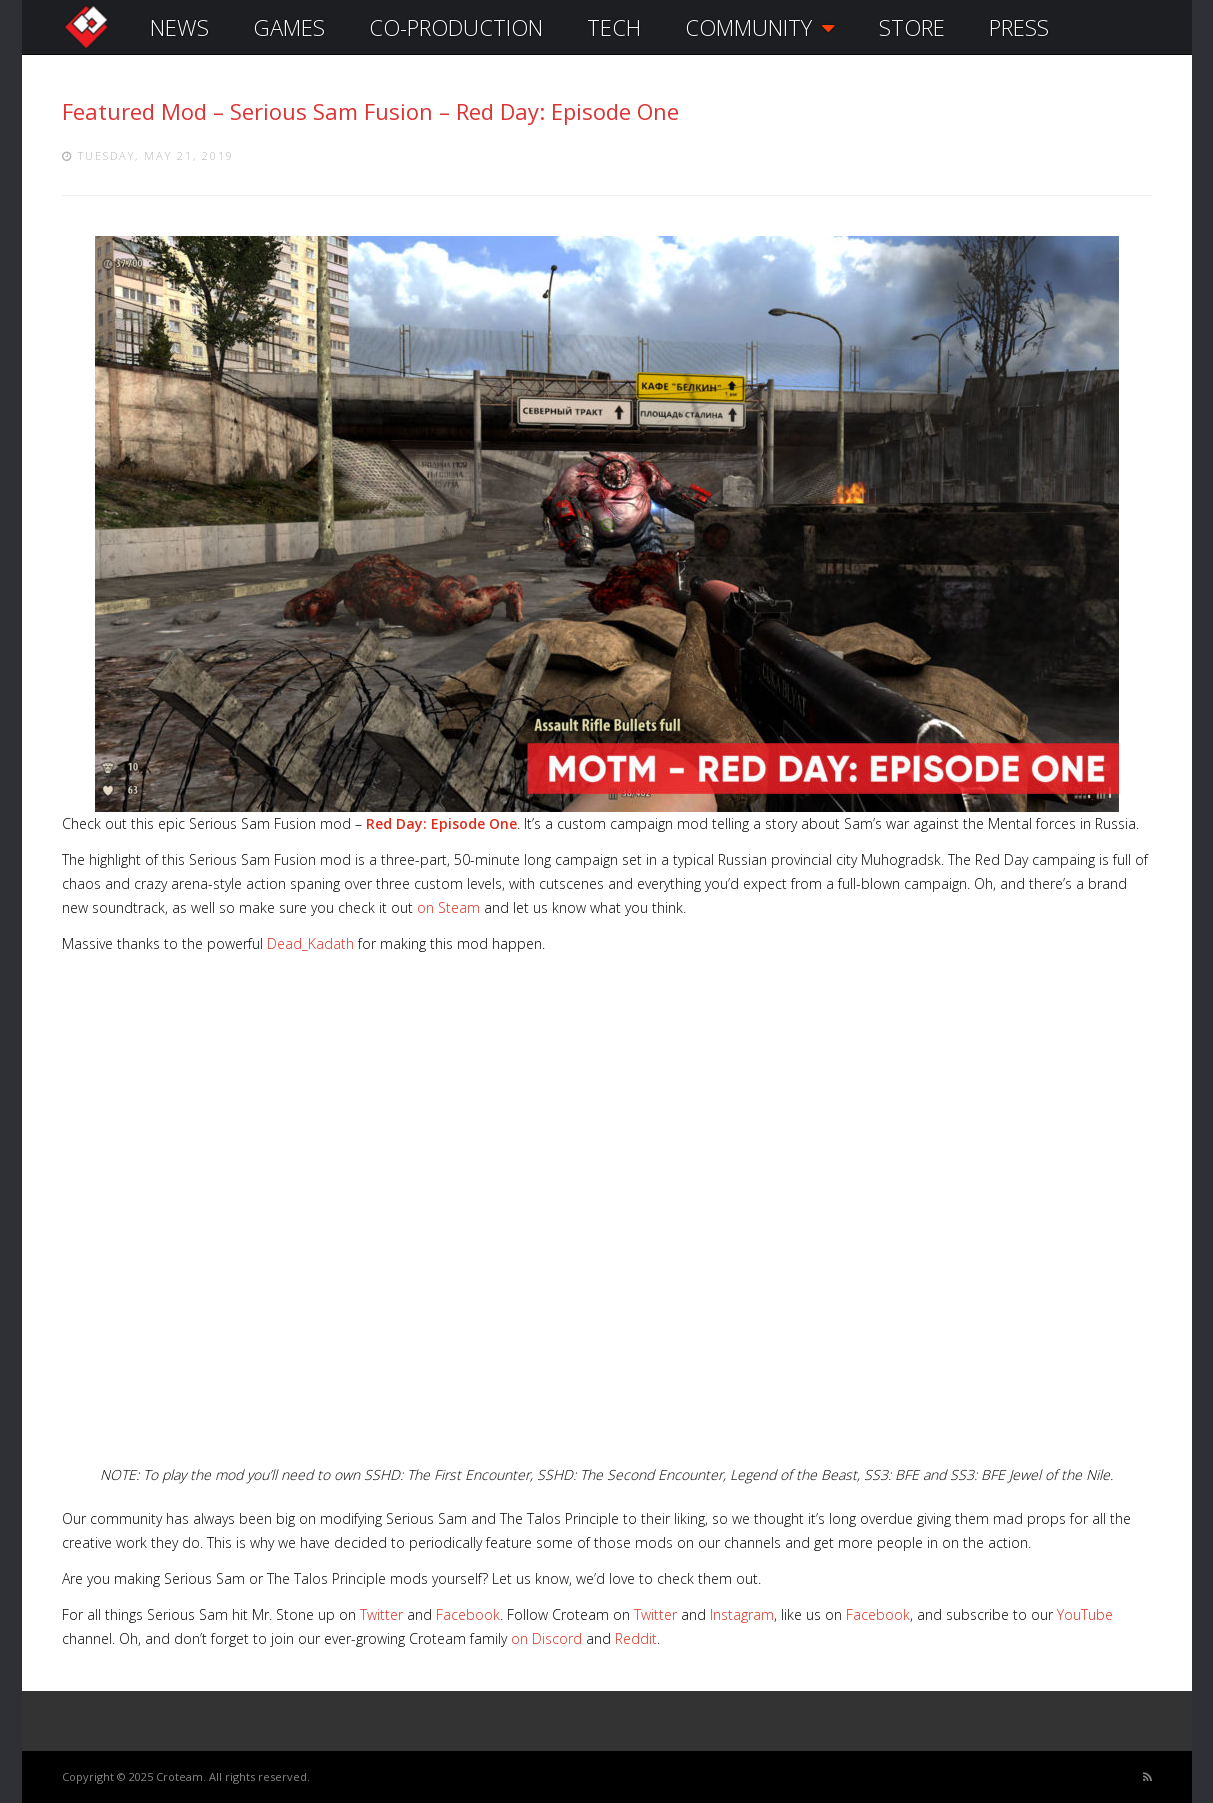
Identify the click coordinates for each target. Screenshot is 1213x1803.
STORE (912, 27)
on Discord (546, 1638)
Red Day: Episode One (441, 823)
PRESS (1019, 27)
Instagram (742, 1614)
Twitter (381, 1614)
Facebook (468, 1614)
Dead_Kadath (310, 943)
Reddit (636, 1638)
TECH (614, 27)
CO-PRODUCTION (456, 27)
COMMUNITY (760, 27)
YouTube (1085, 1614)
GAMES (289, 27)
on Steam (448, 907)
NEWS (179, 27)
